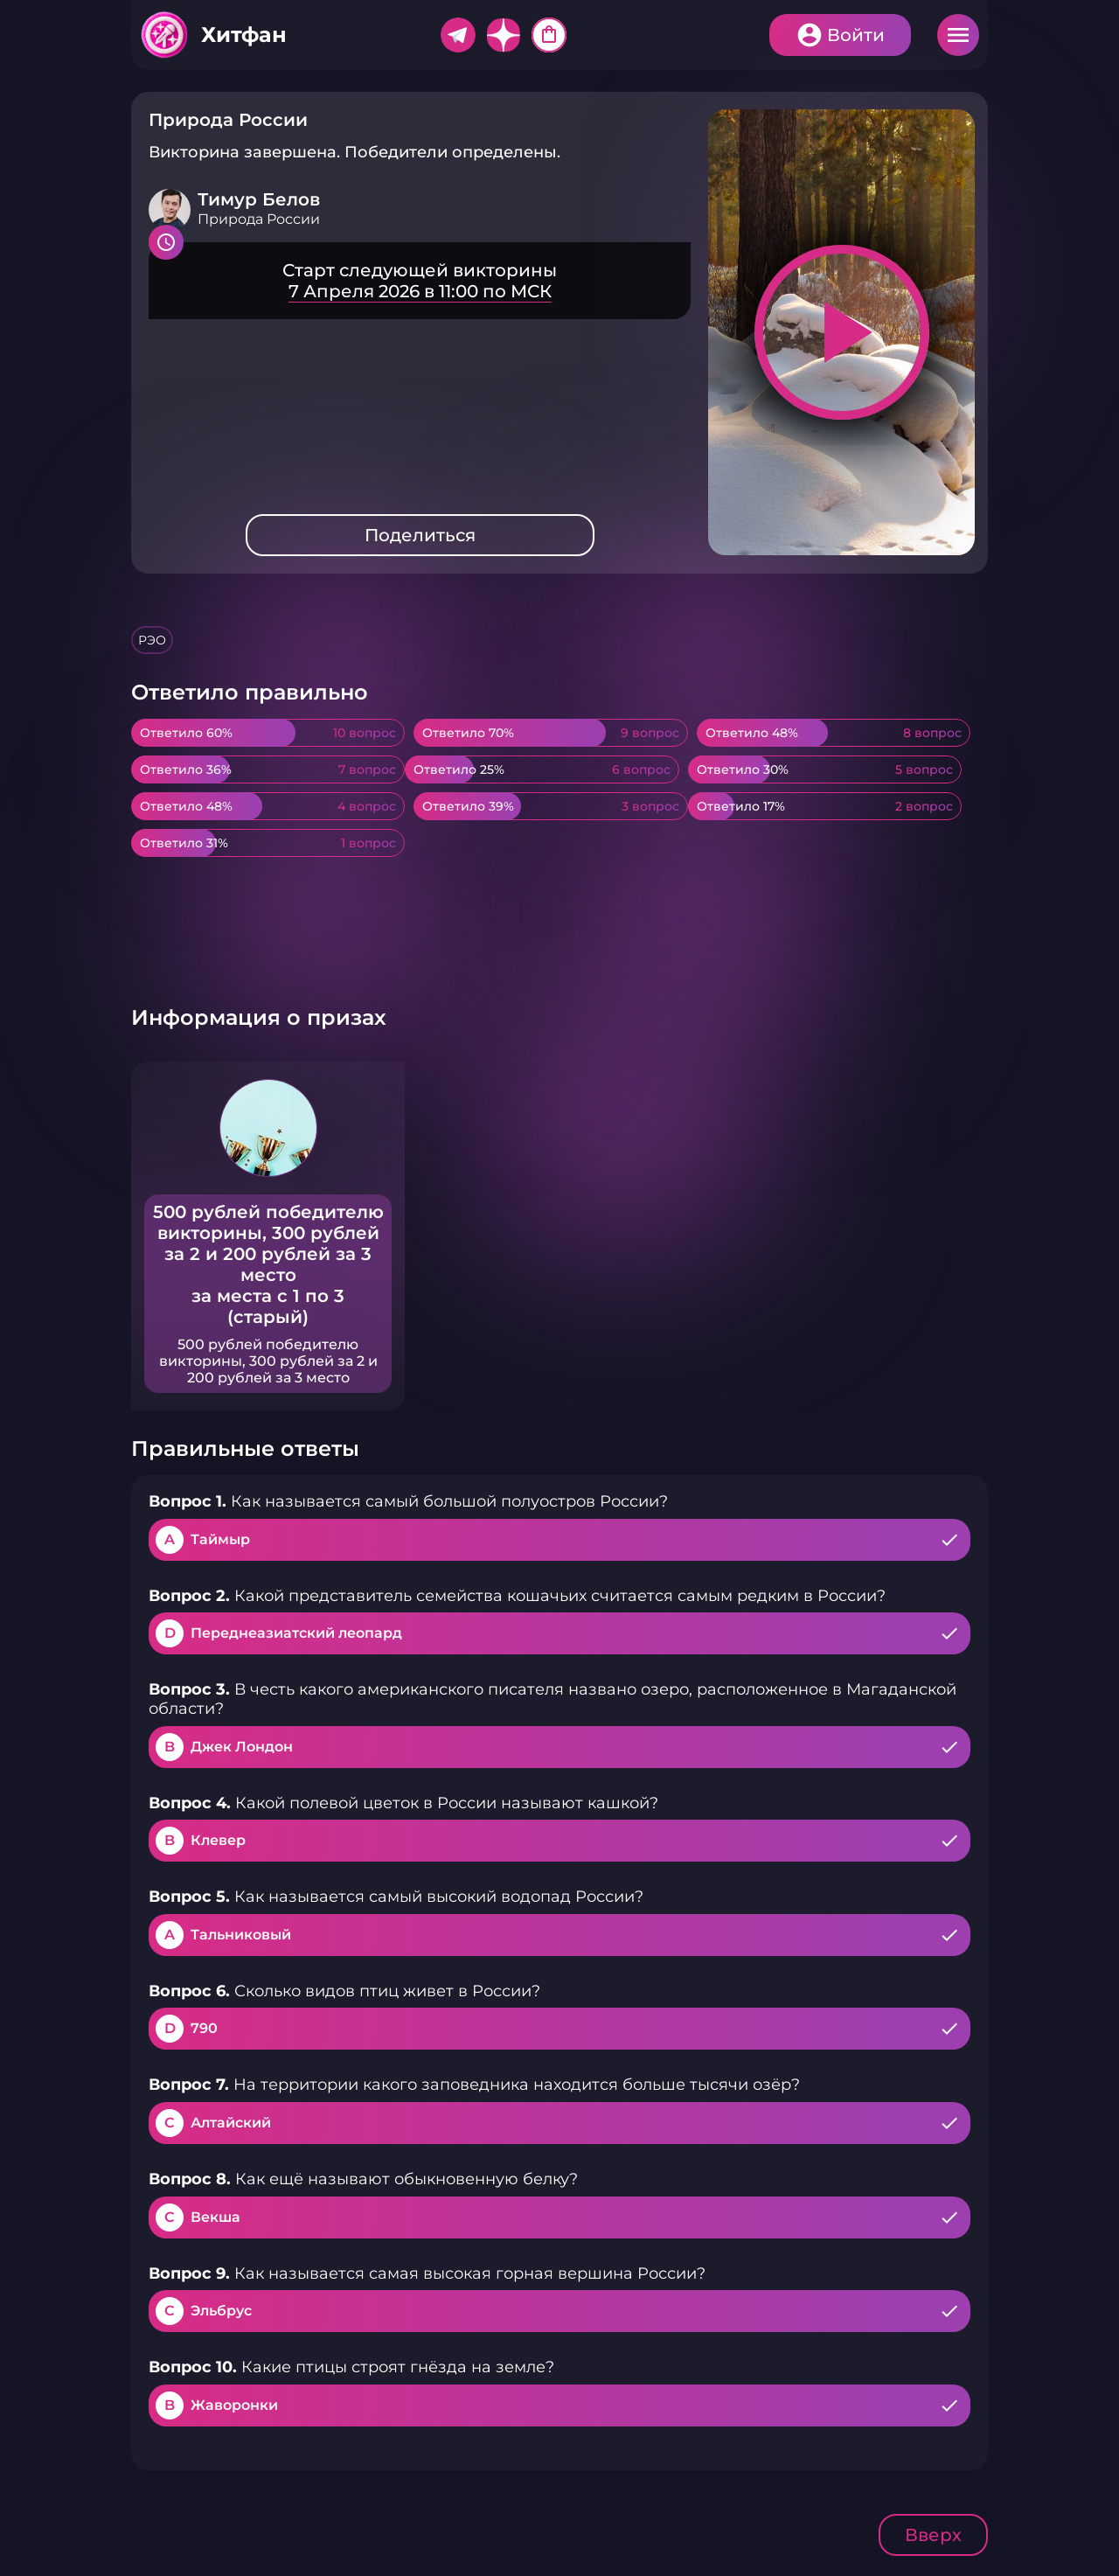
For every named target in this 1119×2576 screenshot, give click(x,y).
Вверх (933, 2534)
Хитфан (244, 34)
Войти (856, 34)
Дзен (504, 35)
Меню (958, 35)
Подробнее (420, 280)
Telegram (458, 35)
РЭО (152, 640)
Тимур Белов (259, 199)
